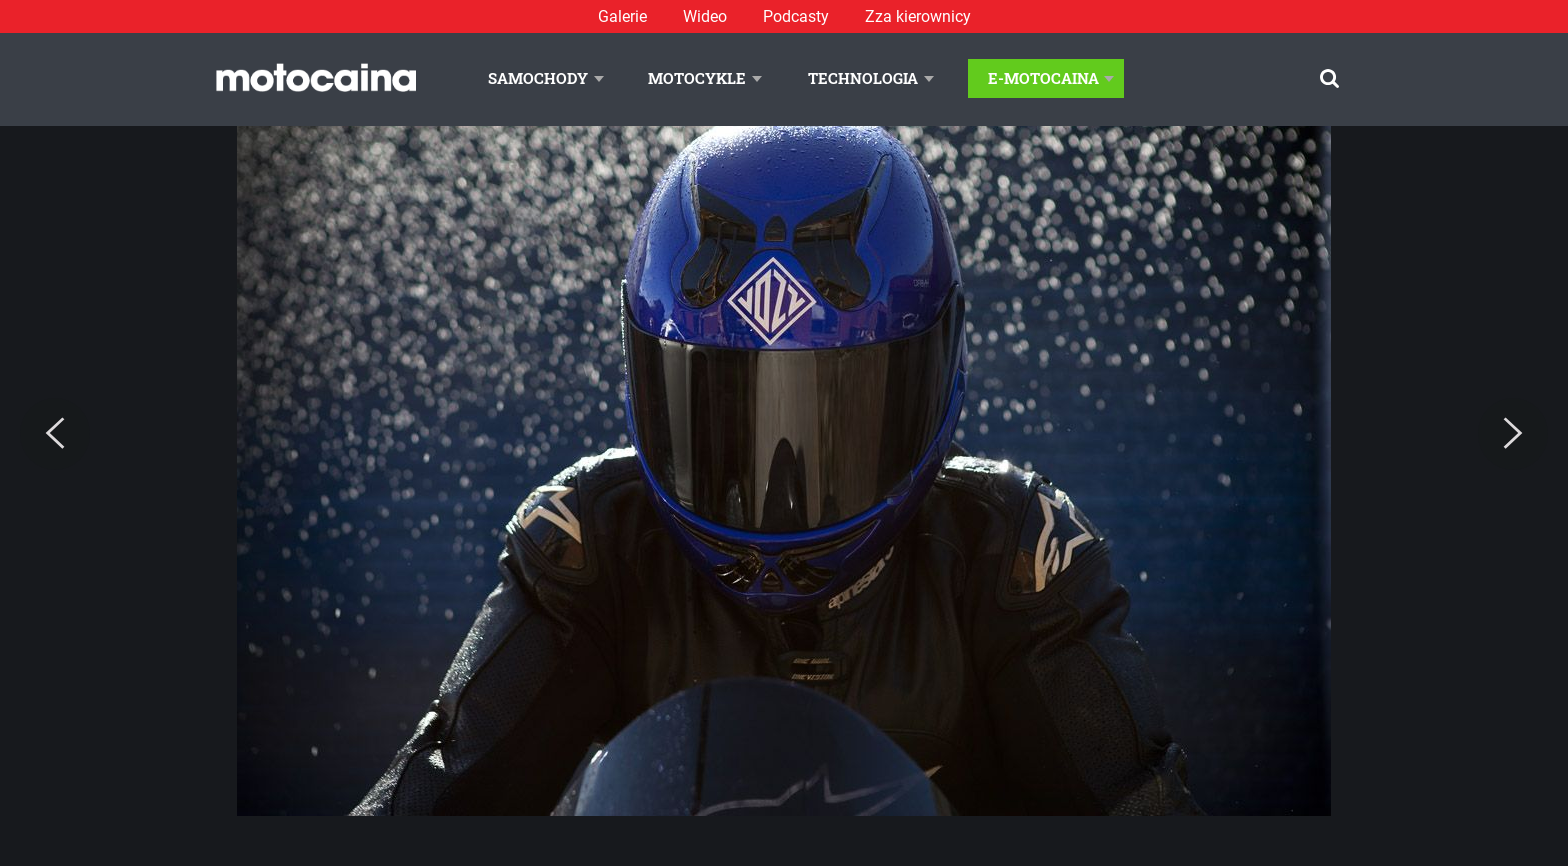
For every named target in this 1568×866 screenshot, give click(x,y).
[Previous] (55, 434)
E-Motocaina (1043, 78)
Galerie (622, 16)
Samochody (538, 78)
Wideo (705, 16)
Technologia (863, 78)
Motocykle (697, 78)
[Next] (1513, 434)
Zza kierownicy (918, 16)
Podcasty (796, 16)
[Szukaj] (1329, 78)
